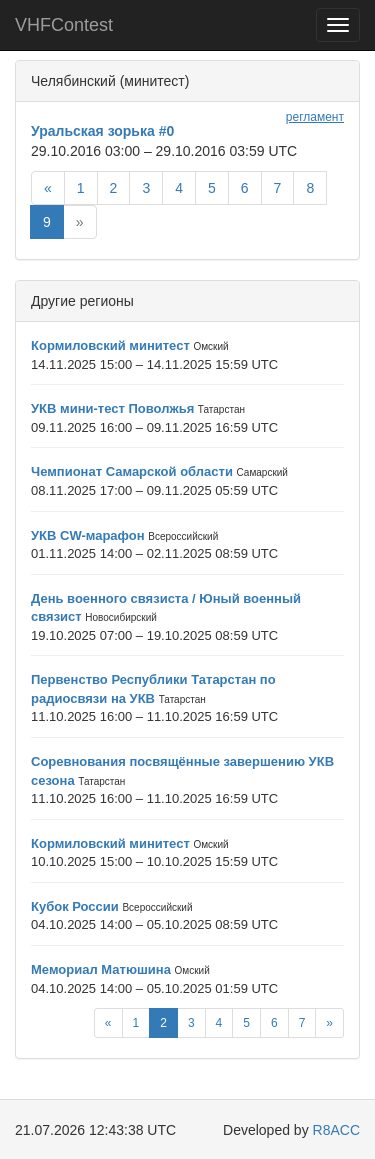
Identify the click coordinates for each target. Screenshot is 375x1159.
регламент (315, 117)
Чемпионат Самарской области (132, 471)
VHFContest (64, 25)
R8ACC (336, 1130)
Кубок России (75, 906)
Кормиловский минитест (110, 345)
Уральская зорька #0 (102, 131)
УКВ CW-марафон (88, 535)
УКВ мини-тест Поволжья (112, 408)
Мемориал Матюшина (101, 969)
